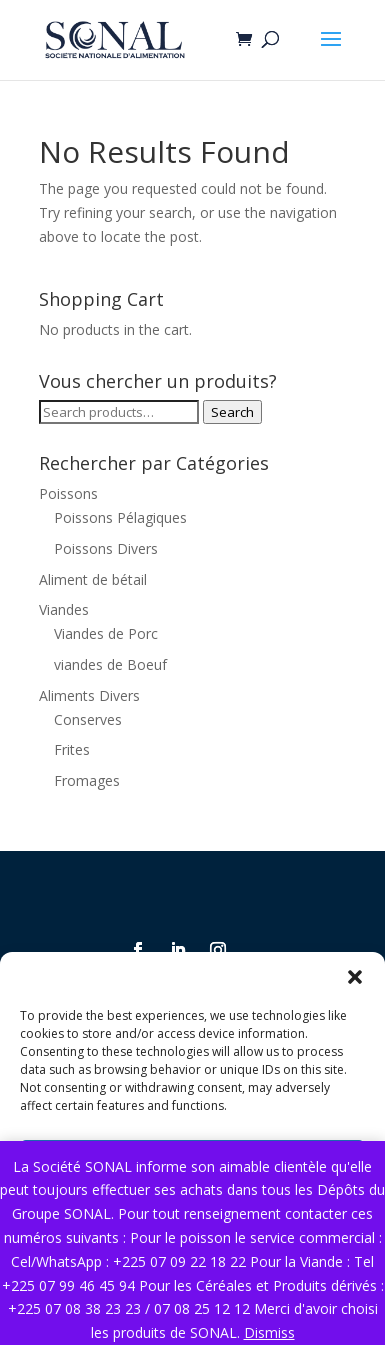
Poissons (68, 493)
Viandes (64, 609)
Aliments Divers (89, 695)
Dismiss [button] (269, 1332)
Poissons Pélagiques (120, 517)
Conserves (88, 719)
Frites (72, 749)
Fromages (87, 780)
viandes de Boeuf (110, 664)
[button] (355, 977)
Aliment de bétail (93, 579)
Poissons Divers (106, 548)
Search (232, 412)
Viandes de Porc (106, 633)
